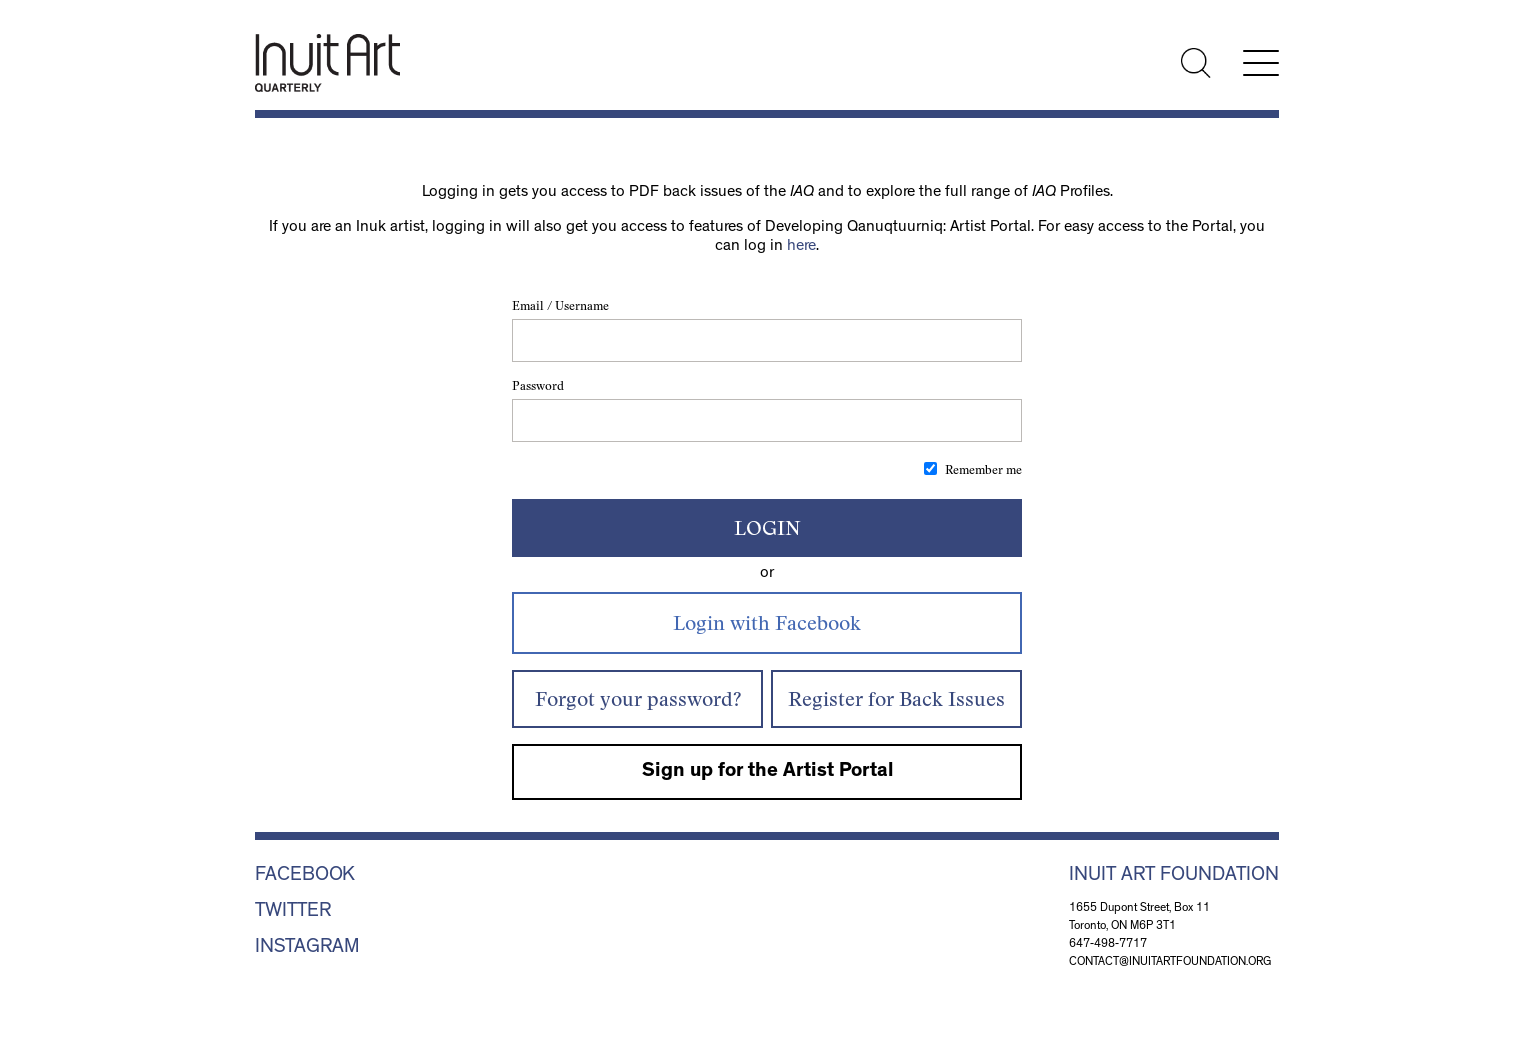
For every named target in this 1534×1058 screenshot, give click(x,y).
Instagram (307, 948)
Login (767, 527)
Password (538, 385)
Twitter (293, 912)
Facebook (305, 876)
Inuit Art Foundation (1174, 876)
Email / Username (560, 305)
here (801, 247)
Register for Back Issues (896, 698)
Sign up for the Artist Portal (767, 772)
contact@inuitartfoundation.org (1170, 963)
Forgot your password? (638, 698)
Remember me (983, 469)
